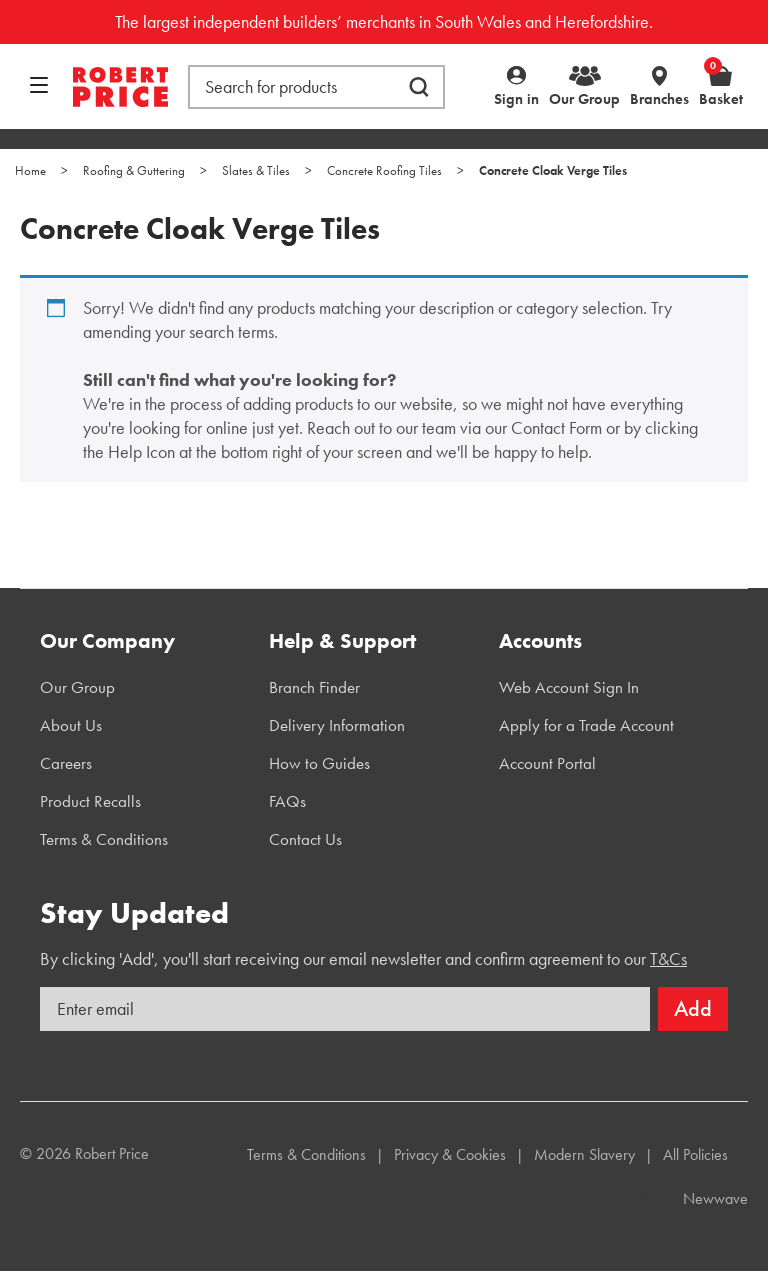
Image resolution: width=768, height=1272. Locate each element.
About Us (71, 725)
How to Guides (319, 763)
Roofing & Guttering (134, 170)
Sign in (516, 99)
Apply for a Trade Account (586, 725)
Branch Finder (314, 687)
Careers (66, 763)
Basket (721, 86)
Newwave (715, 1198)
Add (693, 1008)
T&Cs (668, 958)
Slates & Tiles (256, 170)
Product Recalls (90, 801)
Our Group (584, 99)
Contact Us (305, 839)
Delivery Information (337, 725)
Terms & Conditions (104, 839)
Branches (659, 99)
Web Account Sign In (569, 687)
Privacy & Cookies (450, 1154)
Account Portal (547, 763)
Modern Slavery (584, 1154)
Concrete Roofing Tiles (384, 170)
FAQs (287, 801)
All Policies (695, 1154)
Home (30, 170)
